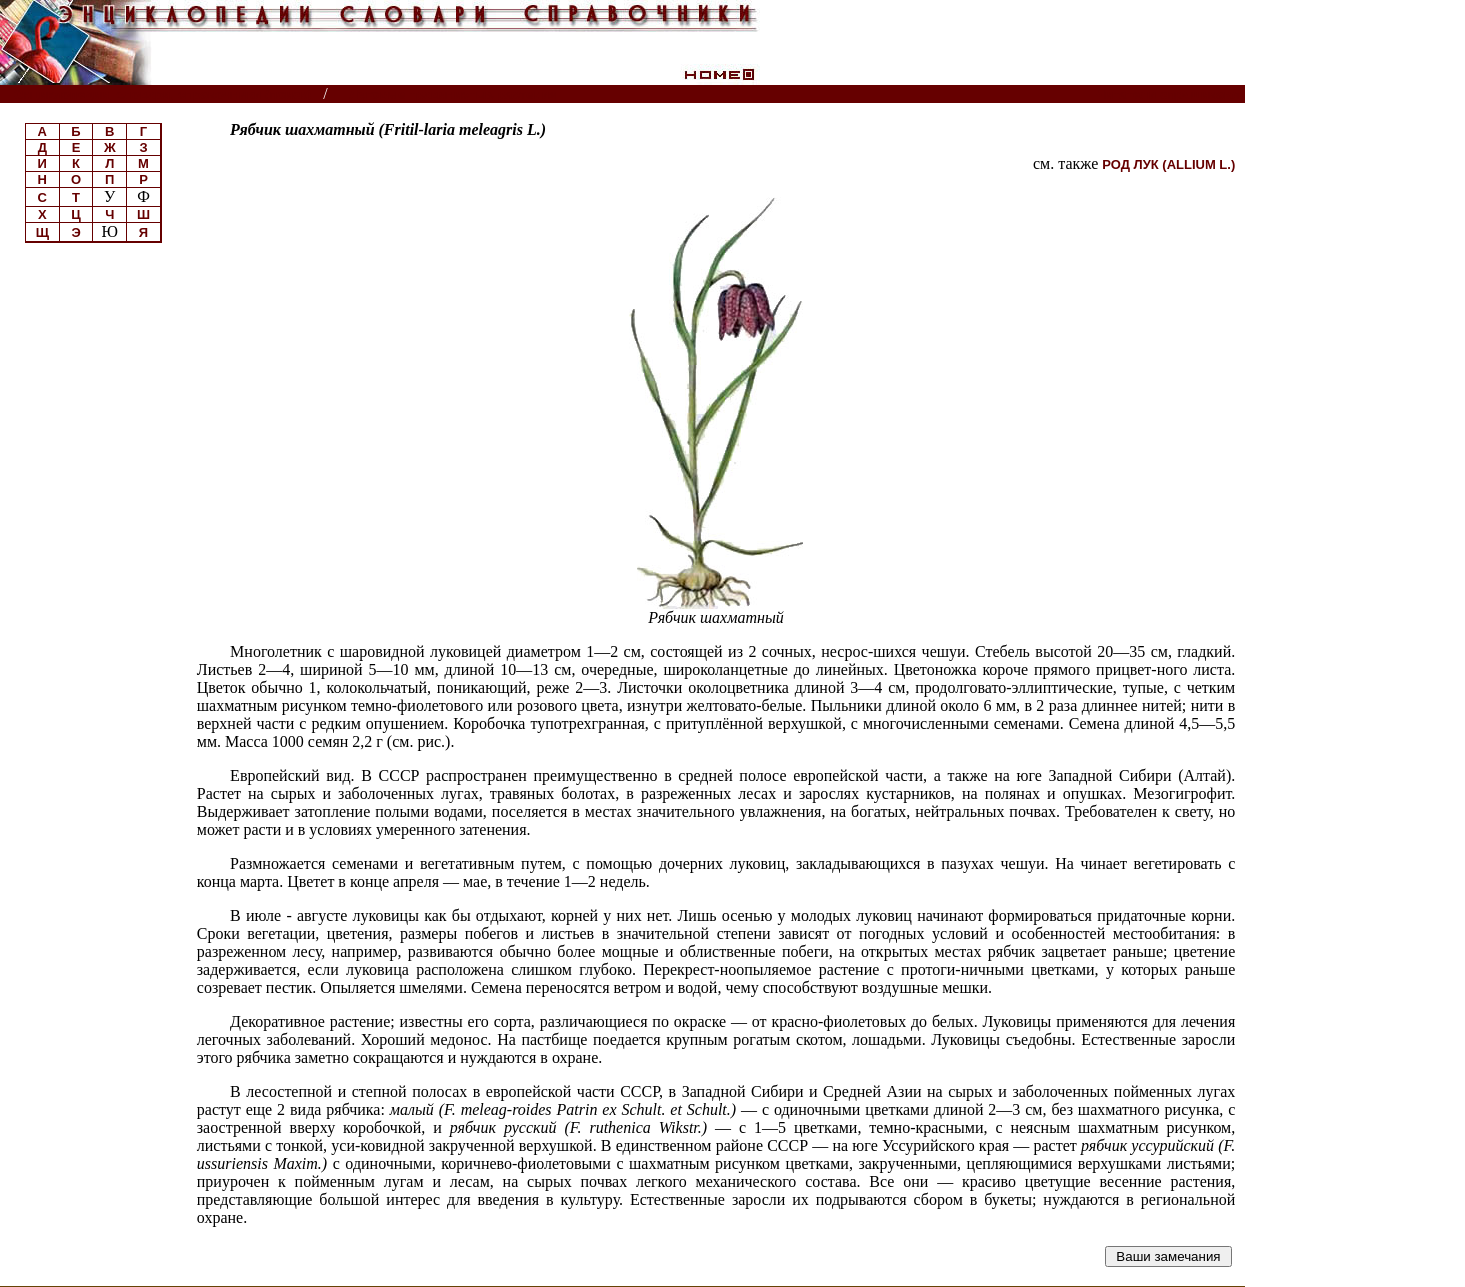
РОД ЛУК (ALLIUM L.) (1168, 164)
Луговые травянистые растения (453, 94)
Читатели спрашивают (1168, 94)
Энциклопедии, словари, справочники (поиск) (162, 94)
